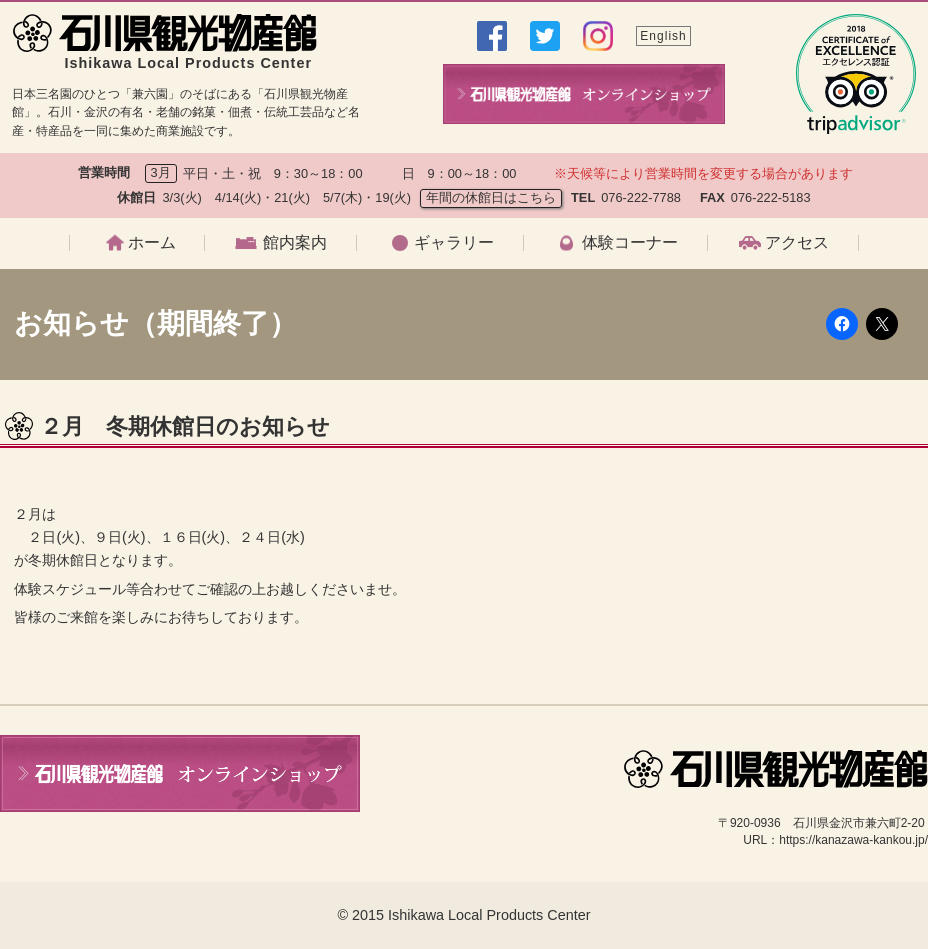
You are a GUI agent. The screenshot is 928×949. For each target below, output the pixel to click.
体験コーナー (630, 243)
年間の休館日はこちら (491, 197)
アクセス (797, 243)
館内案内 (295, 243)
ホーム (152, 243)
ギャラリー (454, 243)
